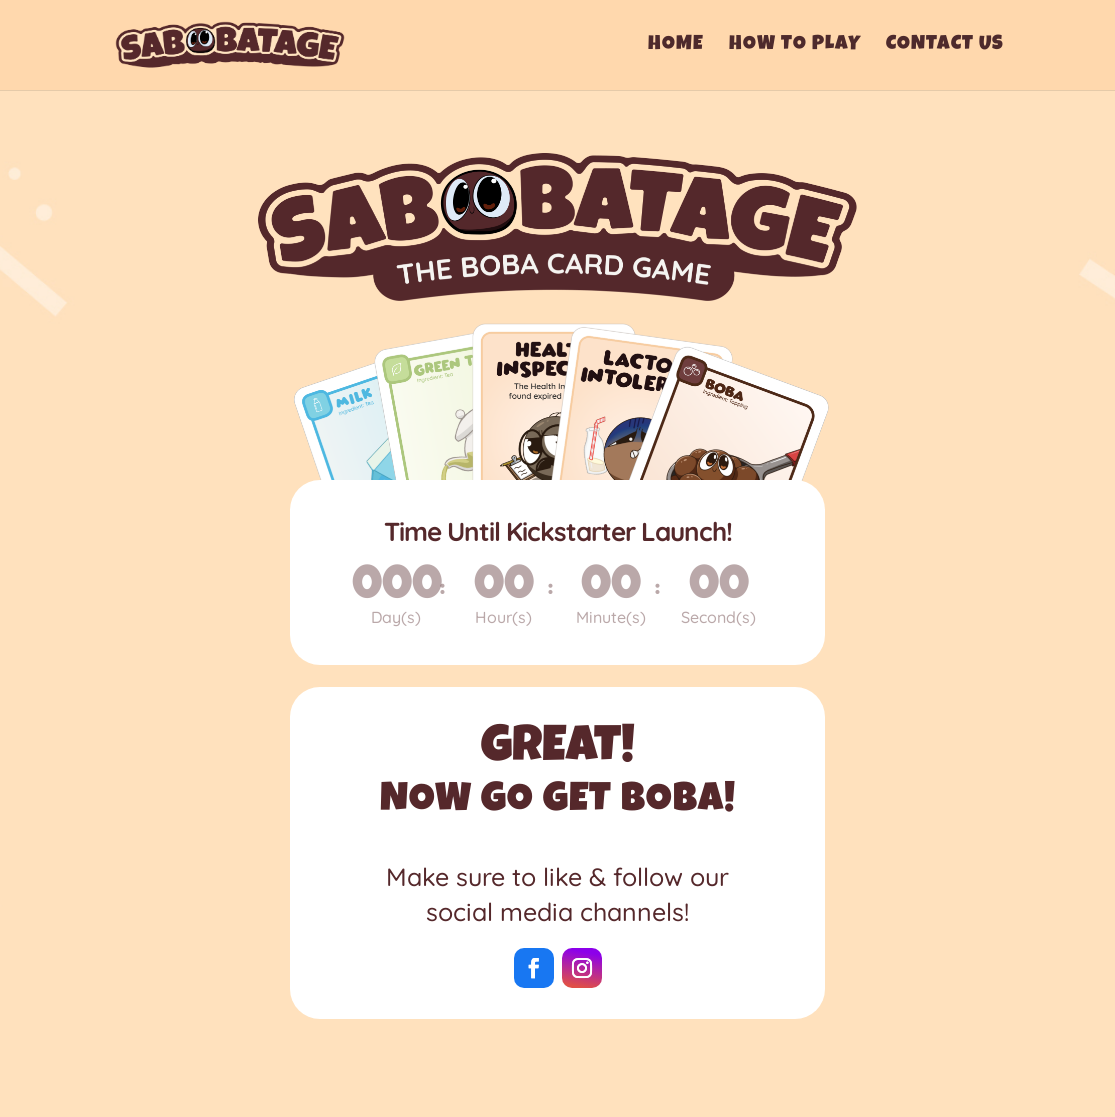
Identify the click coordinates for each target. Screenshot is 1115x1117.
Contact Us (945, 46)
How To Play (795, 46)
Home (676, 46)
